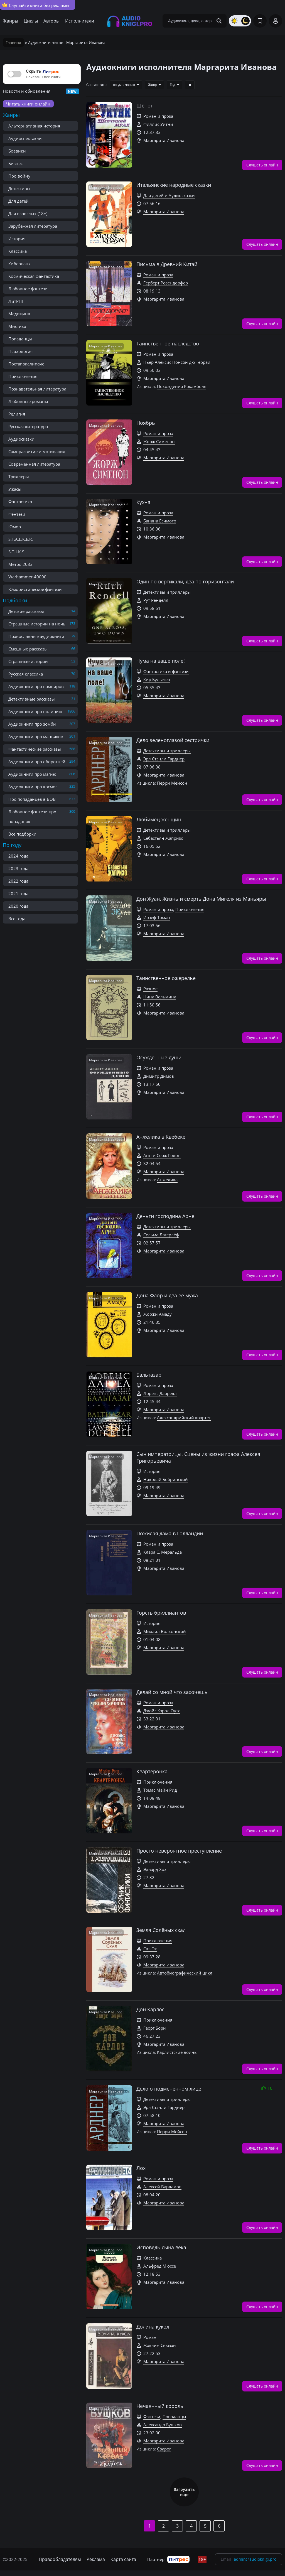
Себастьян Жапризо (163, 838)
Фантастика (20, 501)
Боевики (17, 151)
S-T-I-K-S (16, 551)
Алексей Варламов (162, 2186)
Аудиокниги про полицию (35, 711)
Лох (141, 2168)
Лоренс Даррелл (160, 1393)
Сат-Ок (150, 1948)
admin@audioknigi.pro (255, 2559)
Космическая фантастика (33, 276)
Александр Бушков (162, 2424)
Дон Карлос (150, 2009)
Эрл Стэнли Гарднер (164, 759)
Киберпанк (19, 263)
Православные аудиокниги (36, 636)
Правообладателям (60, 2559)
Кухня (143, 502)
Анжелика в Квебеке (160, 1136)
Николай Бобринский (165, 1479)
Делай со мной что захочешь (172, 1692)
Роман (149, 2337)
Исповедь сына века (161, 2247)
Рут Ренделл (155, 600)
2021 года (18, 893)
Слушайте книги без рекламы (35, 5)
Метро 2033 (20, 564)
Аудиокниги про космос (32, 786)
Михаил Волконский (164, 1631)
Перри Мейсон (172, 783)
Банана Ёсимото (159, 521)
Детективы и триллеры (167, 592)
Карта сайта (123, 2559)
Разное (150, 988)
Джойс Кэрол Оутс (161, 1710)
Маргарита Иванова (163, 140)
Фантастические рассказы (34, 749)
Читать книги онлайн (28, 104)
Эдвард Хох (154, 1869)
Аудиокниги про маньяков (35, 736)
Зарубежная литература (32, 226)
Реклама (96, 2559)
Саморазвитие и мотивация (36, 451)
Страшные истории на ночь (36, 624)
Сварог (164, 2449)
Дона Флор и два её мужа (167, 1295)
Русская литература (28, 426)
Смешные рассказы (28, 649)
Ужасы (14, 489)
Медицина (19, 313)
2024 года (18, 856)
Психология (20, 351)
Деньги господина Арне (165, 1216)
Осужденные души (158, 1057)
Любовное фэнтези (28, 288)
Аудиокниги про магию (32, 774)
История (16, 238)
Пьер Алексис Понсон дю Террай (176, 362)
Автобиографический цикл (184, 1973)
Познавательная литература (37, 389)
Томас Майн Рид (160, 1790)
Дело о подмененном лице (168, 2088)
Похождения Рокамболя (181, 386)
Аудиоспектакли (25, 138)
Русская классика (25, 674)
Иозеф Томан (156, 917)
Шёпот (144, 105)
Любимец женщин (158, 819)
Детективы (19, 188)
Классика (17, 251)
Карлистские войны (177, 2052)
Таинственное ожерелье (166, 978)
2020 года (18, 906)
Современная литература (34, 464)
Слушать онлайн (262, 164)
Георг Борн (154, 2028)
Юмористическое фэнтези (35, 589)
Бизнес (15, 163)
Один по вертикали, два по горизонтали (185, 581)
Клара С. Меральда (162, 1552)
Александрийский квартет (184, 1417)
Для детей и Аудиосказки (169, 195)
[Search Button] (219, 21)
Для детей (18, 201)
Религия (16, 414)
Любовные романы (28, 401)
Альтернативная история (34, 126)
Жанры (10, 21)
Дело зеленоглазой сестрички (172, 740)
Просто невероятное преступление (179, 1850)
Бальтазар (148, 1374)
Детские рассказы (26, 611)
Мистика (17, 326)
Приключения (22, 376)
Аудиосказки (21, 439)
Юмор (14, 526)
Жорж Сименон (159, 441)
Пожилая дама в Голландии (169, 1533)
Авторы (51, 21)
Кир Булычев (156, 679)
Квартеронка (152, 1771)
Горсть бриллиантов (161, 1612)
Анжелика (167, 1179)
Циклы (31, 21)
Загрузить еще (184, 2492)
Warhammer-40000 (27, 576)
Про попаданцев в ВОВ (32, 799)
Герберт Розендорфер (165, 283)
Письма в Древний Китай (166, 264)
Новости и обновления (26, 91)
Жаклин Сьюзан (159, 2345)
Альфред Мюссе (159, 2266)
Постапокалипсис (26, 364)
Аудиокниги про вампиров (36, 686)
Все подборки (22, 834)
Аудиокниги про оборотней (36, 761)
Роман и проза (158, 116)
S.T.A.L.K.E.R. (20, 539)
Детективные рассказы (31, 699)
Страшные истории (28, 661)
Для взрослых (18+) (27, 213)
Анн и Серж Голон (162, 1155)
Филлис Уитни (158, 124)
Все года (16, 918)
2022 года (18, 881)
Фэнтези (16, 514)
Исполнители (79, 21)
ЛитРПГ (16, 301)
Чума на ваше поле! (160, 660)
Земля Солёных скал (161, 1930)
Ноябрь (145, 422)
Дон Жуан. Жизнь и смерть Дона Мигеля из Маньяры (201, 898)
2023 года (18, 868)
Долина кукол (152, 2326)
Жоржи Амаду (157, 1314)
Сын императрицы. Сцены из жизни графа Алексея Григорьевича (198, 1457)
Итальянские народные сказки (173, 184)
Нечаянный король (159, 2406)
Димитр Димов (158, 1076)
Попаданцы (20, 339)
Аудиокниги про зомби (32, 724)
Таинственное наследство (167, 343)
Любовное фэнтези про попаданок (32, 816)
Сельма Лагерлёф (161, 1234)
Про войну (19, 176)
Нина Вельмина (159, 997)
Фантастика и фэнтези (166, 671)
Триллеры (18, 476)
